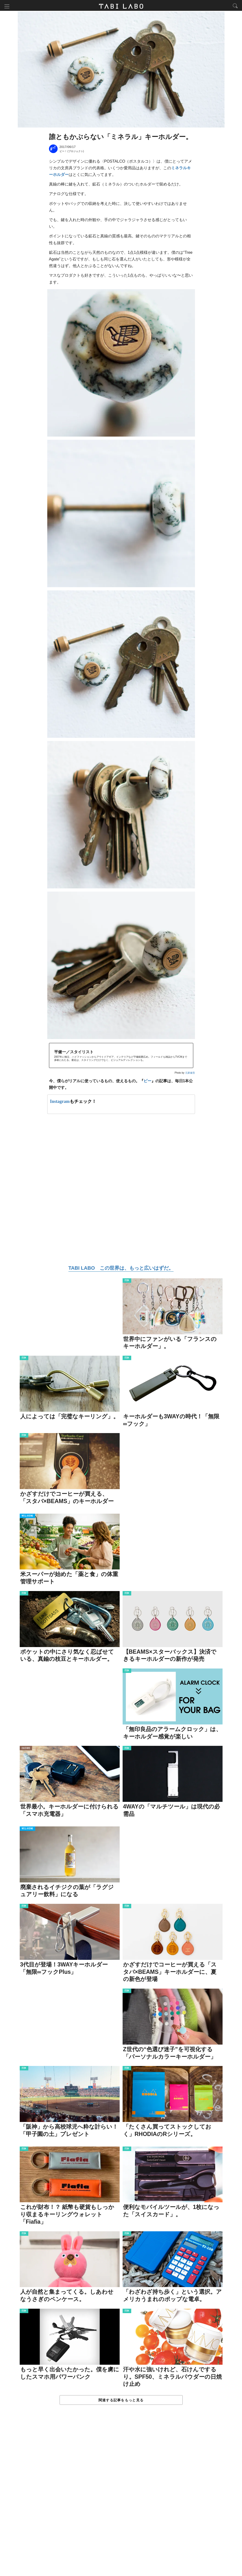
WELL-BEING (27, 1516)
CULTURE (26, 1749)
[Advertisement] (121, 2496)
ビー (147, 1082)
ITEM (127, 1281)
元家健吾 (190, 1073)
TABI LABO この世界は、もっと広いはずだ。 (121, 1268)
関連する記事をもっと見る (121, 2401)
